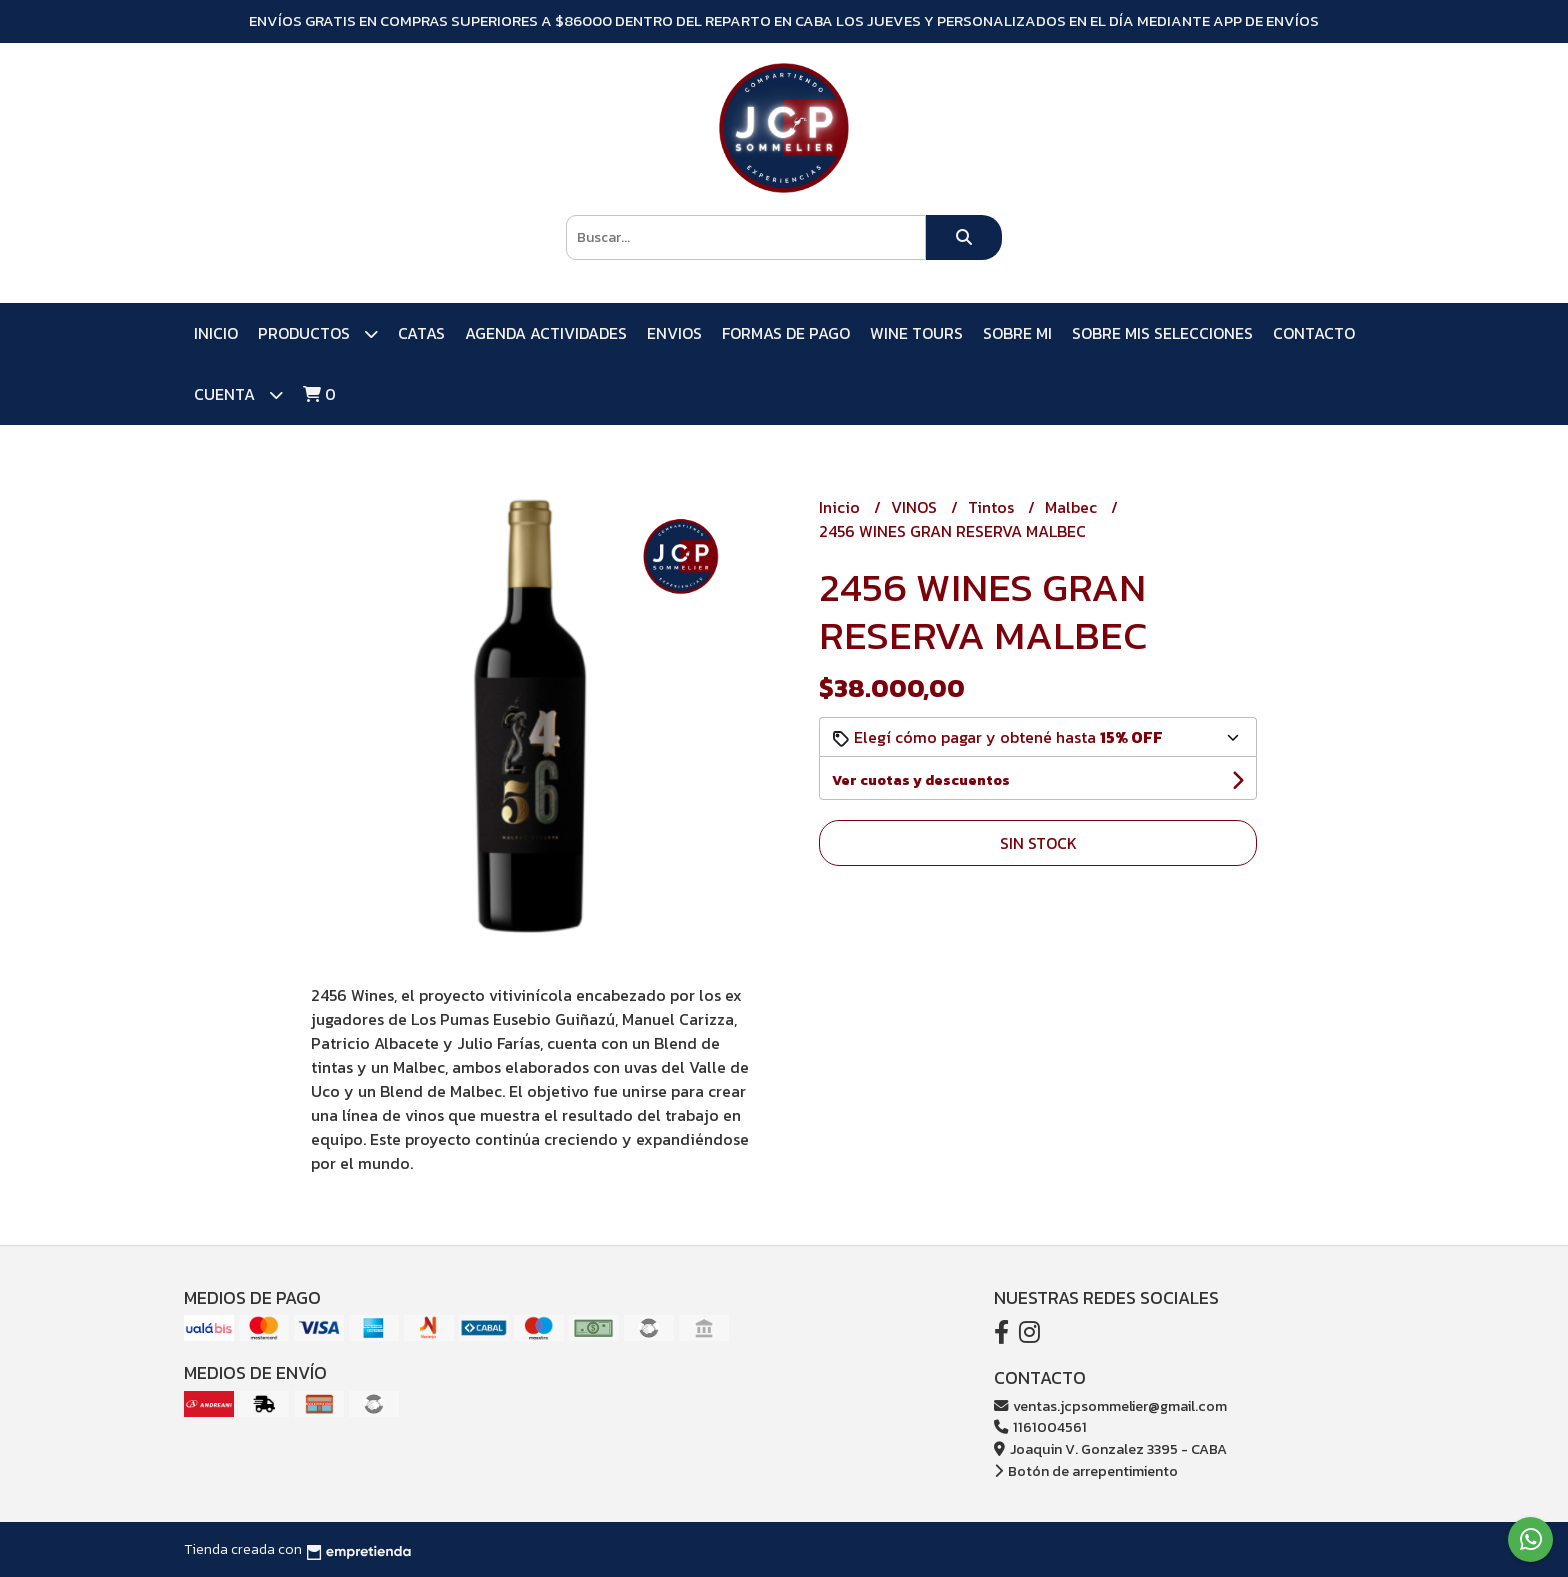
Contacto (1314, 333)
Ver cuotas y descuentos (921, 780)
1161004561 (1040, 1427)
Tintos (993, 507)
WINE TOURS (916, 333)
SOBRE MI (1017, 333)
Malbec (1073, 507)
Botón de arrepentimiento (1086, 1471)
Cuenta (238, 394)
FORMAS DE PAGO (786, 333)
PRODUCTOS (318, 333)
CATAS (421, 333)
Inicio (216, 333)
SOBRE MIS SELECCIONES (1162, 333)
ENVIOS (674, 333)
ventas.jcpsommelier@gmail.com (1110, 1406)
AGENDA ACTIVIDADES (546, 333)
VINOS (916, 507)
